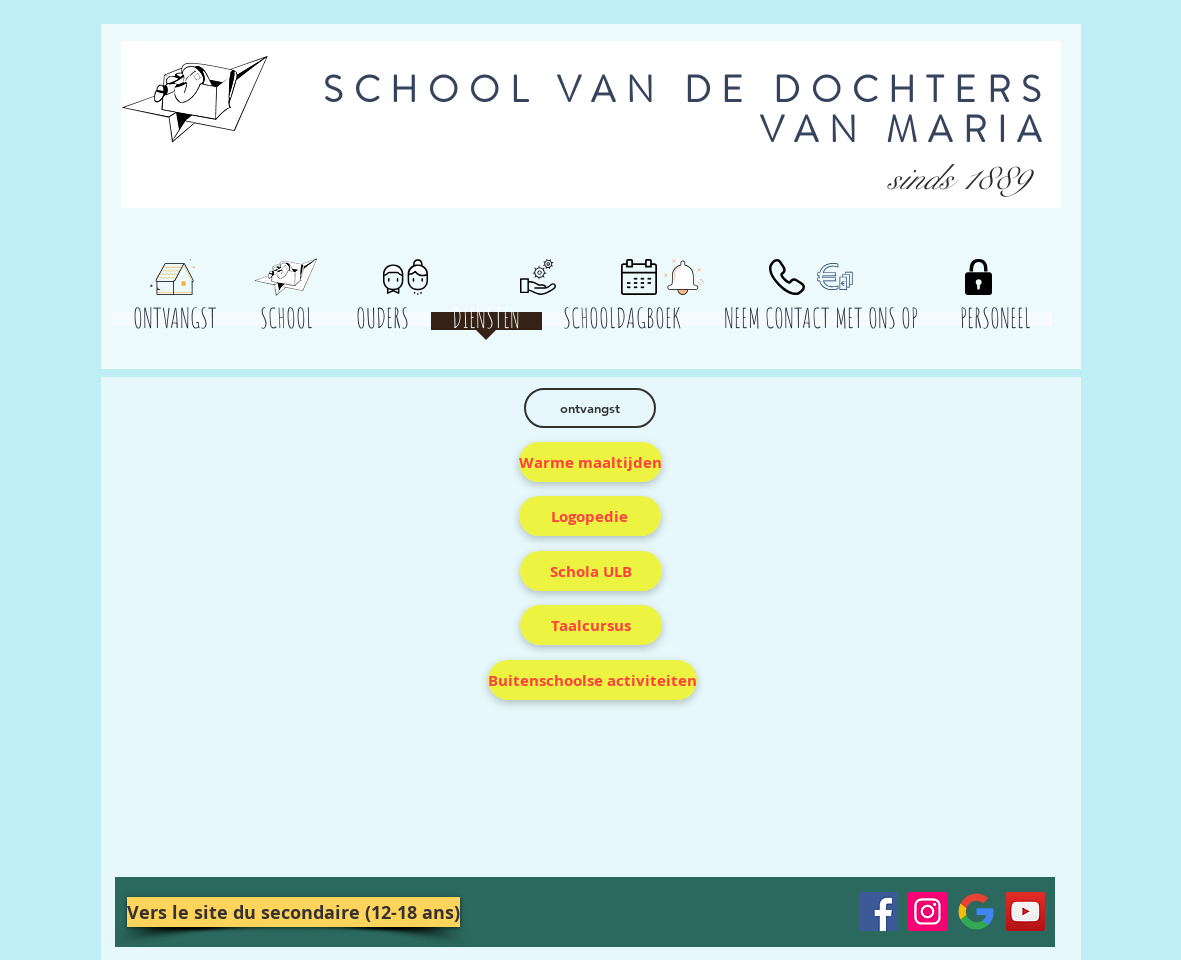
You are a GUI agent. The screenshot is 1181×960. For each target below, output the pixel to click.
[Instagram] (927, 911)
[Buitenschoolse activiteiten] (592, 680)
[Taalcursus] (591, 625)
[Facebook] (878, 911)
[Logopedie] (590, 516)
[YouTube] (1025, 911)
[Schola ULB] (591, 571)
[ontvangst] (590, 408)
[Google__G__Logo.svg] (976, 911)
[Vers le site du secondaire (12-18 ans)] (293, 912)
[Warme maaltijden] (590, 462)
